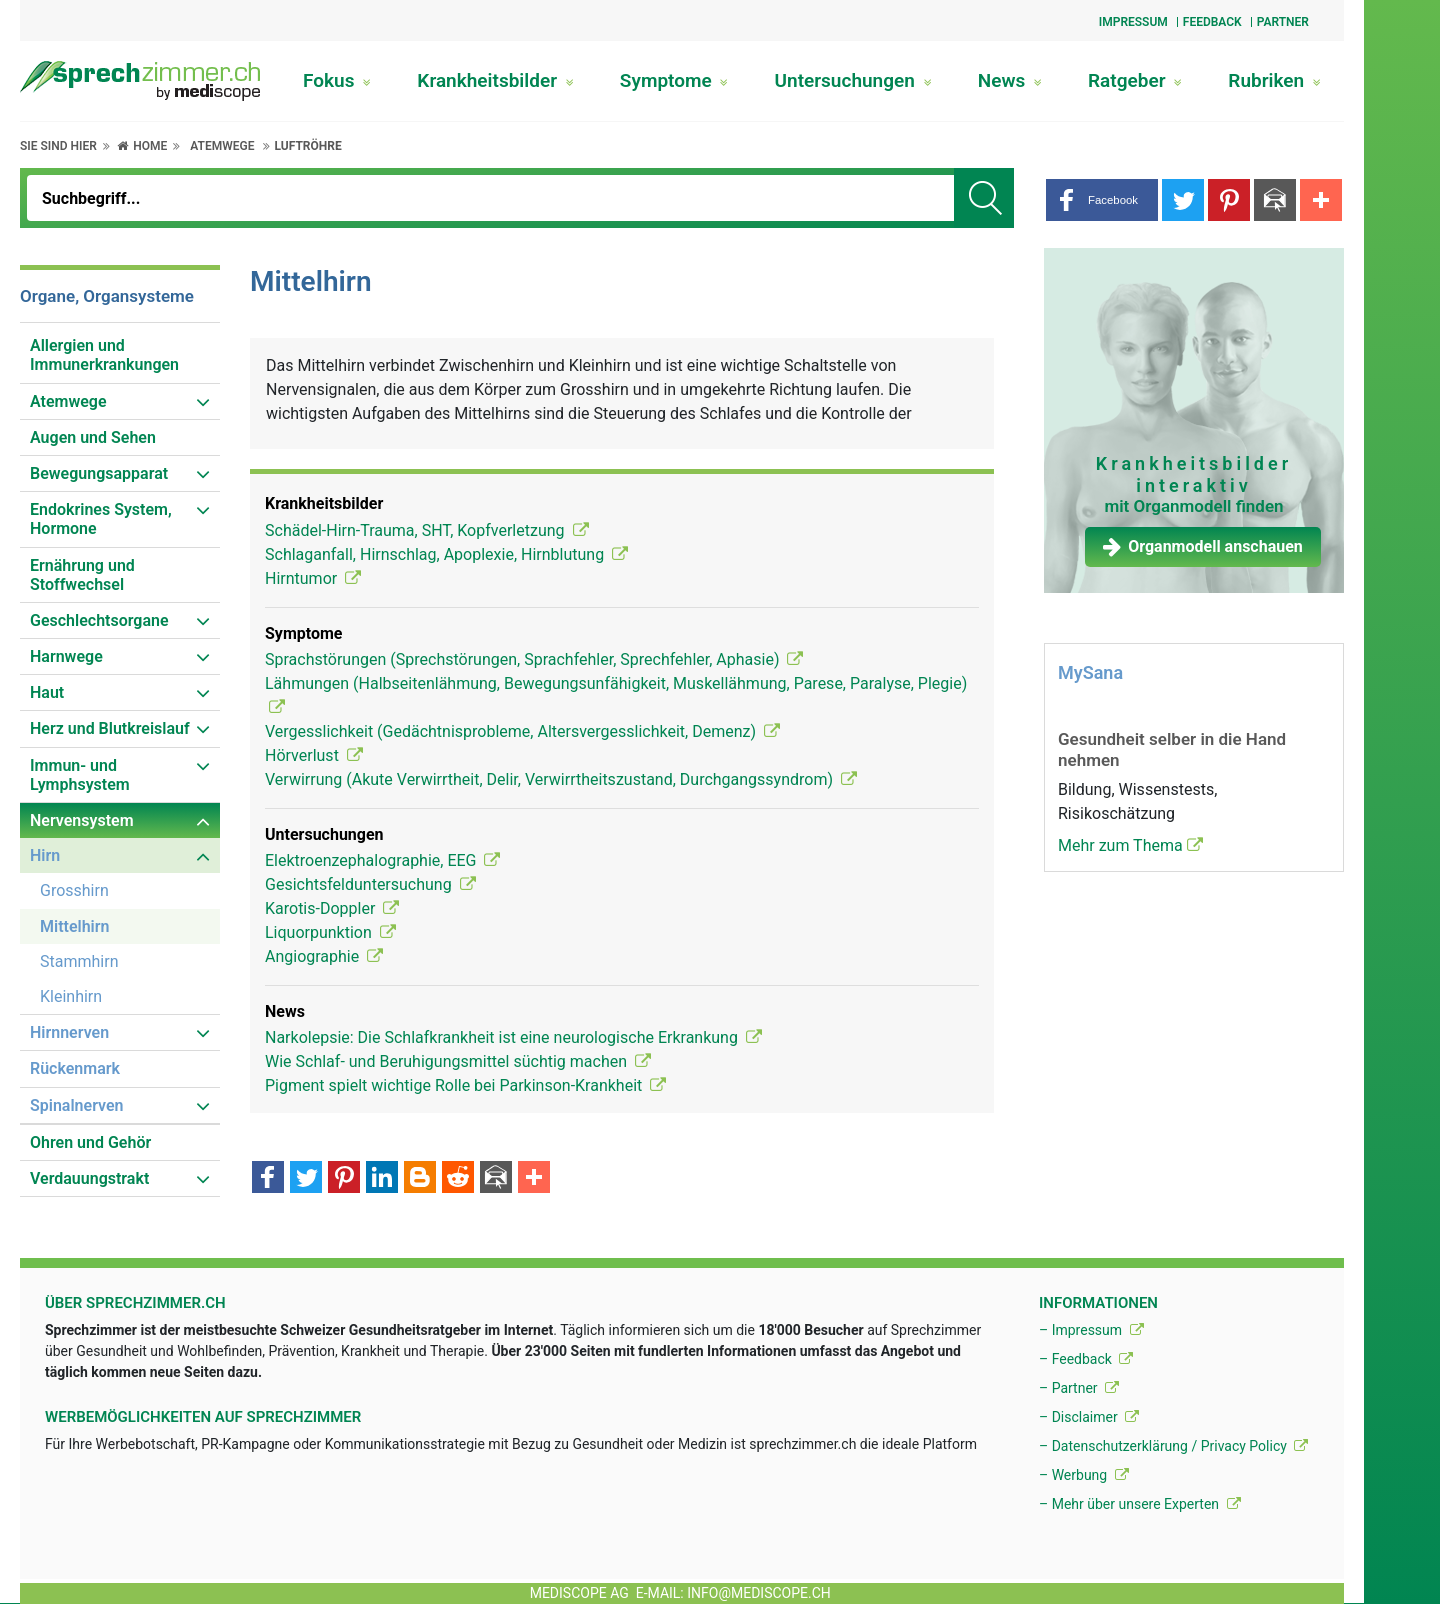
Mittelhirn (74, 926)
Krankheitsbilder (495, 80)
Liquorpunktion (330, 932)
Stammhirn (79, 961)
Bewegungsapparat (99, 473)
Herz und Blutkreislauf (110, 728)
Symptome (674, 80)
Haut (47, 692)
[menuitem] (120, 355)
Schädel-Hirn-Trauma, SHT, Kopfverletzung (427, 530)
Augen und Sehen (93, 437)
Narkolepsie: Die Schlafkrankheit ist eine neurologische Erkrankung (513, 1037)
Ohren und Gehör (90, 1142)
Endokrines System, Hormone (101, 519)
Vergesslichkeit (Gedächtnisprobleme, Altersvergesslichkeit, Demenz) (522, 731)
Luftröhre (308, 146)
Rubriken (1274, 80)
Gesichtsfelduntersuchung (370, 884)
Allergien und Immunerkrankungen (104, 355)
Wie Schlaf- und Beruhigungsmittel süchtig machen (458, 1061)
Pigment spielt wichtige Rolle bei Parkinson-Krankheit (465, 1085)
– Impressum (1091, 1330)
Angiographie (324, 956)
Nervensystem (82, 820)
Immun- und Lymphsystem (80, 775)
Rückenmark (75, 1068)
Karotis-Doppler (332, 908)
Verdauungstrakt (89, 1178)
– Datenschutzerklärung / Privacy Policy (1173, 1446)
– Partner (1079, 1388)
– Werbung (1084, 1475)
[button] (1102, 200)
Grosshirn (74, 890)
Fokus (337, 80)
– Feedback (1086, 1359)
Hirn (45, 855)
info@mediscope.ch (759, 1593)
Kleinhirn (71, 996)
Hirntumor (313, 578)
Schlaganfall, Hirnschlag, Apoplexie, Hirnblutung (446, 554)
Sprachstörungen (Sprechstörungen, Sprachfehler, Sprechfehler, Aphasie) (534, 659)
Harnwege (66, 656)
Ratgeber (1135, 80)
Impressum (1133, 22)
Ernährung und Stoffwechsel (82, 575)
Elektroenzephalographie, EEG (382, 860)
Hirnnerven (69, 1032)
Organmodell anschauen (1203, 546)
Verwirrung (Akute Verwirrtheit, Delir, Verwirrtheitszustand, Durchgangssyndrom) (561, 779)
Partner (1283, 22)
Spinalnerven (77, 1105)
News (1010, 80)
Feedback (1212, 22)
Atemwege (222, 146)
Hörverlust (314, 755)
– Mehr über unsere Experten (1140, 1504)
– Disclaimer (1089, 1417)
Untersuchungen (853, 80)
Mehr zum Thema (1130, 845)
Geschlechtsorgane (99, 620)
